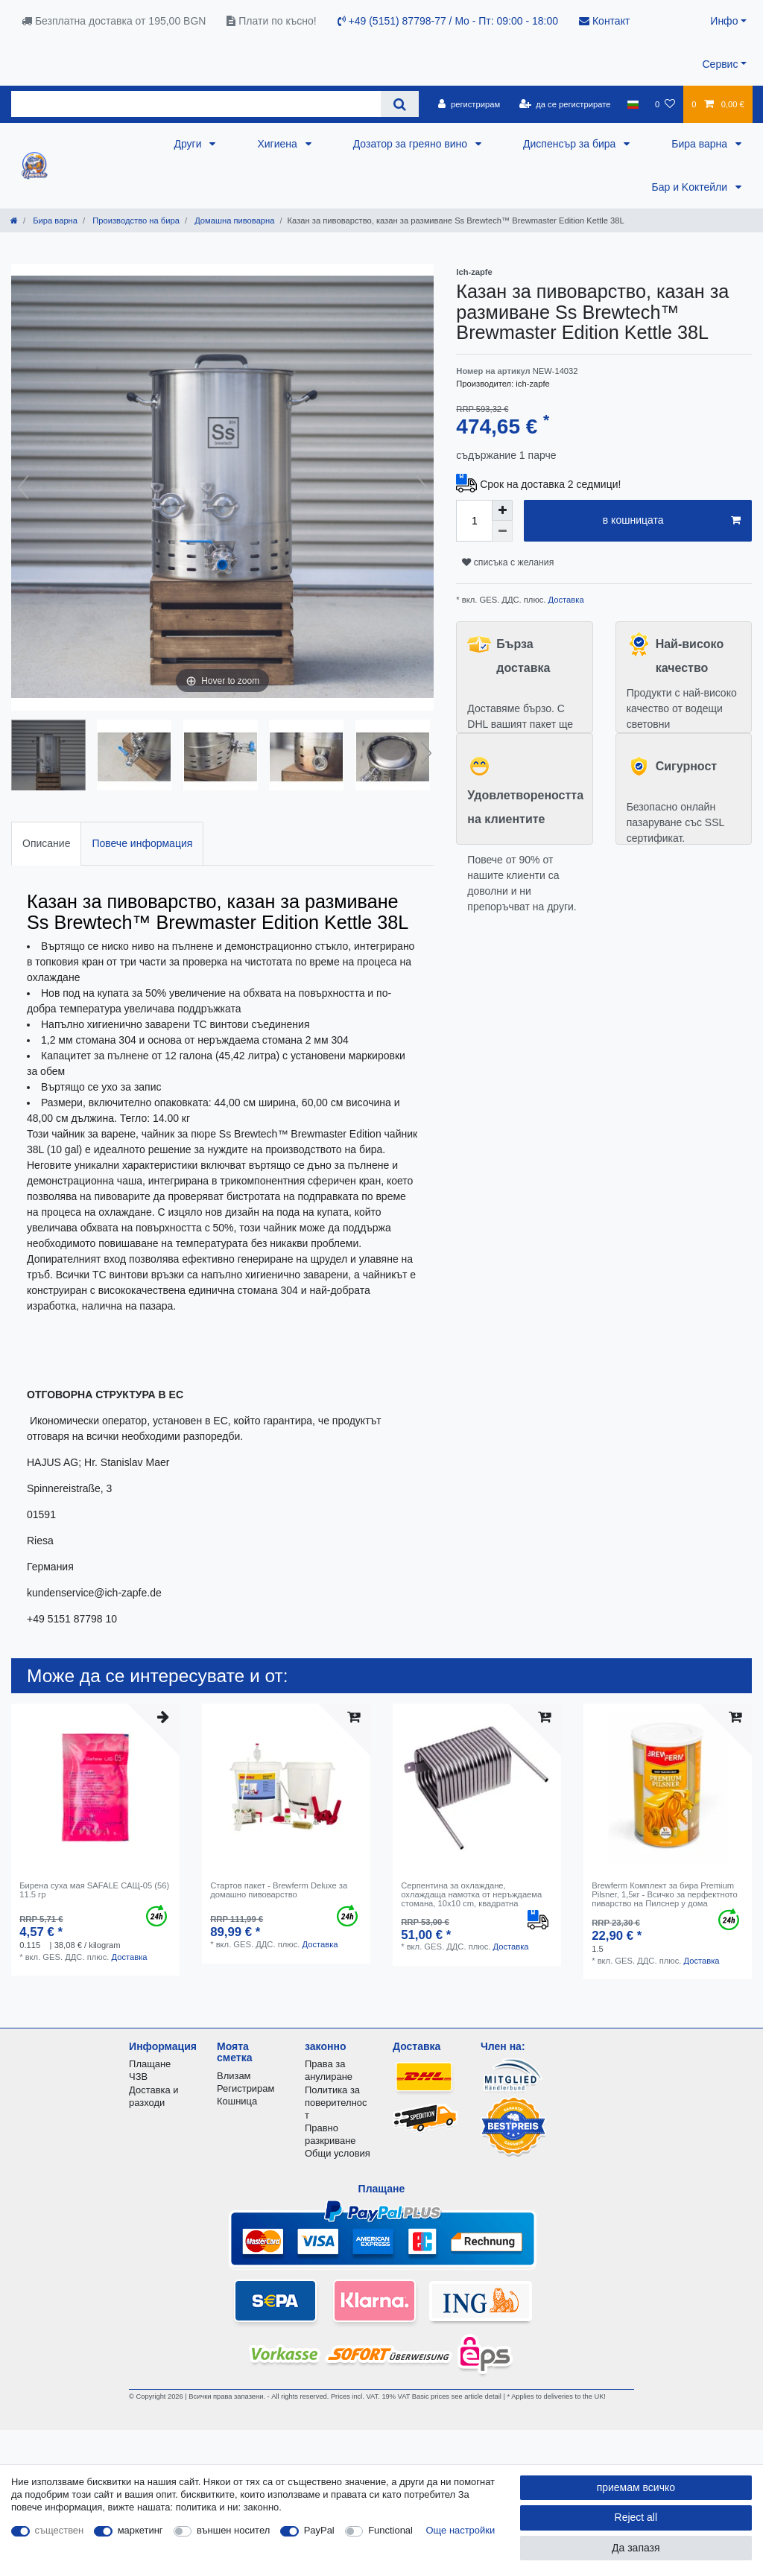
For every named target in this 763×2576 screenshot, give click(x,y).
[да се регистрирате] (564, 104)
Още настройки (461, 2530)
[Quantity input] (474, 521)
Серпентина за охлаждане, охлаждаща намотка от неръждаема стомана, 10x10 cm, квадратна (471, 1895)
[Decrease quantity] (502, 531)
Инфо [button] (724, 21)
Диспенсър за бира (570, 144)
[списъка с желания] (665, 104)
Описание (46, 843)
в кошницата (672, 520)
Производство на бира (135, 220)
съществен (59, 2530)
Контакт (604, 21)
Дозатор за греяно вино (411, 144)
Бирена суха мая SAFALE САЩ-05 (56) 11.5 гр (94, 1890)
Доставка (564, 599)
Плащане (150, 2063)
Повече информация (142, 843)
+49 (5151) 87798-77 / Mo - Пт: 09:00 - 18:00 (448, 21)
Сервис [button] (720, 64)
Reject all (636, 2517)
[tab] (46, 844)
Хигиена (278, 144)
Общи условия (337, 2153)
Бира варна (700, 144)
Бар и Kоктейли (690, 187)
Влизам (233, 2075)
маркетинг (140, 2530)
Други (189, 144)
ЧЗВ (138, 2076)
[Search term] (196, 104)
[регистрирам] (469, 104)
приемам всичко (636, 2487)
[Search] (400, 104)
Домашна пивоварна (233, 220)
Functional (390, 2530)
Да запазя (636, 2548)
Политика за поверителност (336, 2102)
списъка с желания (508, 562)
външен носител (233, 2530)
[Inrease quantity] (502, 510)
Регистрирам (245, 2088)
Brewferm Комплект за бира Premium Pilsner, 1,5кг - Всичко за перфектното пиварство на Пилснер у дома (665, 1895)
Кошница (237, 2101)
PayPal (319, 2530)
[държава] (633, 104)
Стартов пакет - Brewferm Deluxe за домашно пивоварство (278, 1890)
